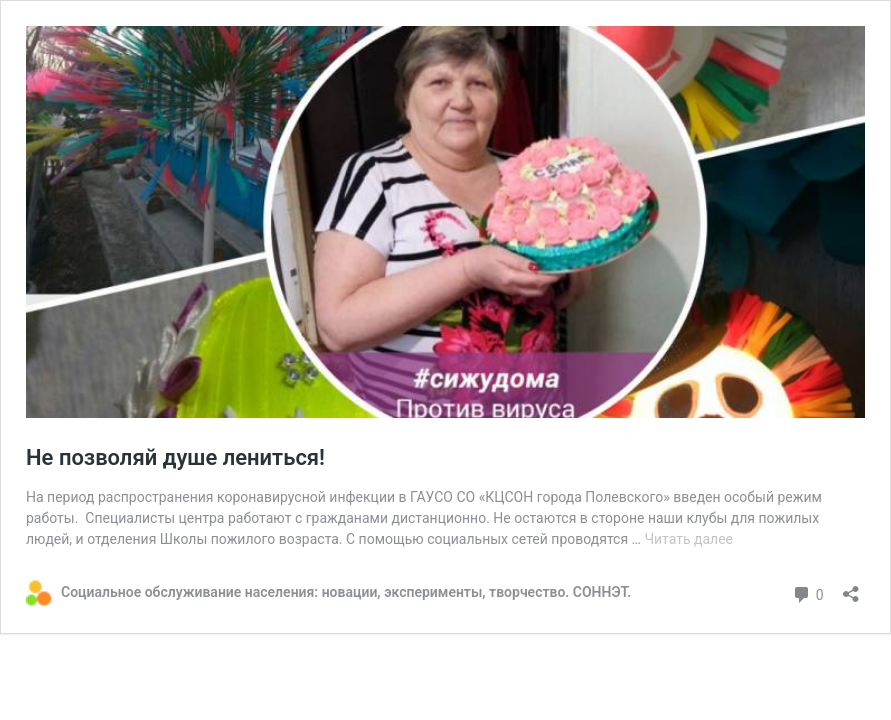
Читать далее (688, 539)
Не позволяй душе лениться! (175, 457)
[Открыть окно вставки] (851, 587)
